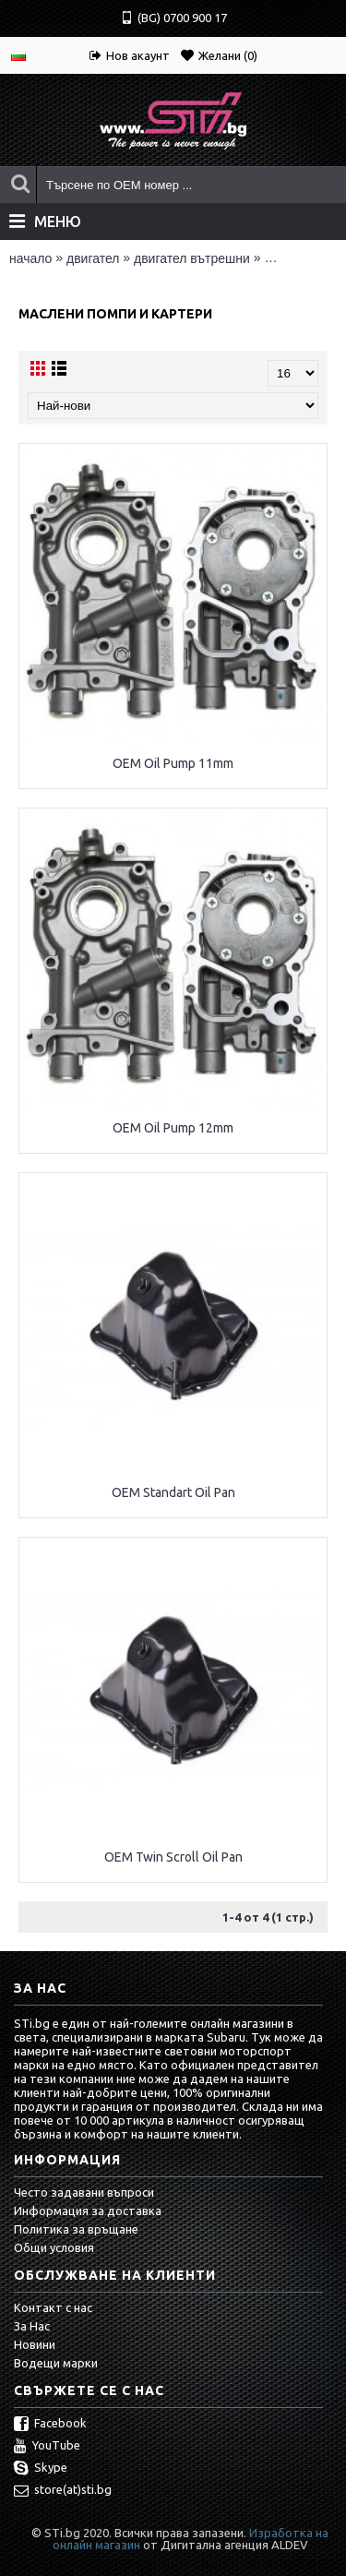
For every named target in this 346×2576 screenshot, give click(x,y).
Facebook (50, 2424)
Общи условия (54, 2247)
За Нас (32, 2325)
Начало (30, 258)
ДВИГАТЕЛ (92, 258)
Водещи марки (56, 2362)
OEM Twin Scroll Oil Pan (173, 1857)
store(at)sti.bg (63, 2491)
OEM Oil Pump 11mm (173, 763)
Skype (40, 2469)
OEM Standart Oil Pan (173, 1492)
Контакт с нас (53, 2307)
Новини (34, 2344)
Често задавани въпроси (84, 2192)
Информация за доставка (87, 2210)
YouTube (47, 2446)
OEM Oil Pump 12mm (173, 1127)
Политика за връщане (76, 2229)
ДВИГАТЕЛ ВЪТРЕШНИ (192, 258)
